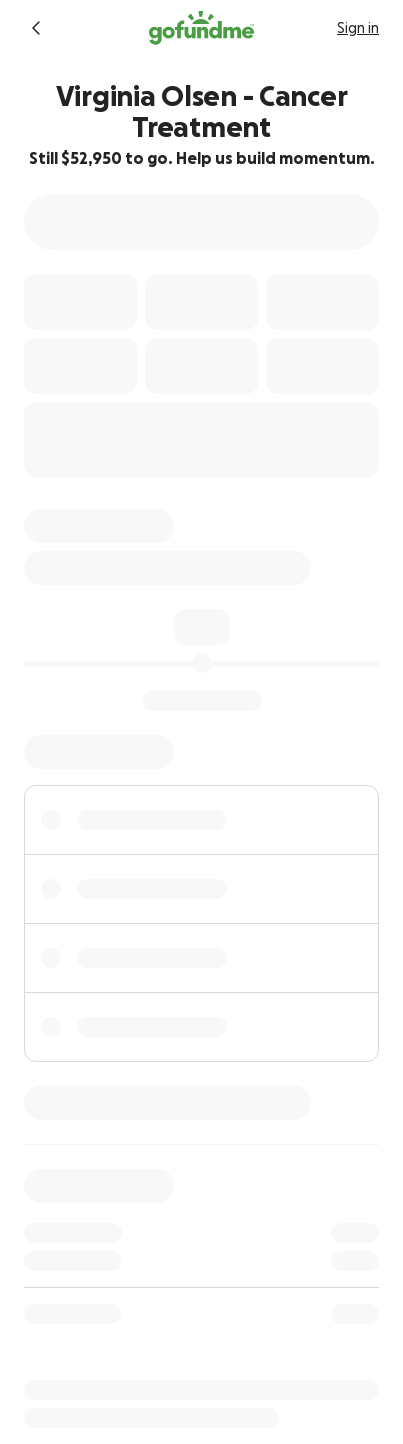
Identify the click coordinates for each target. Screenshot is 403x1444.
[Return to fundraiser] (36, 28)
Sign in (358, 28)
